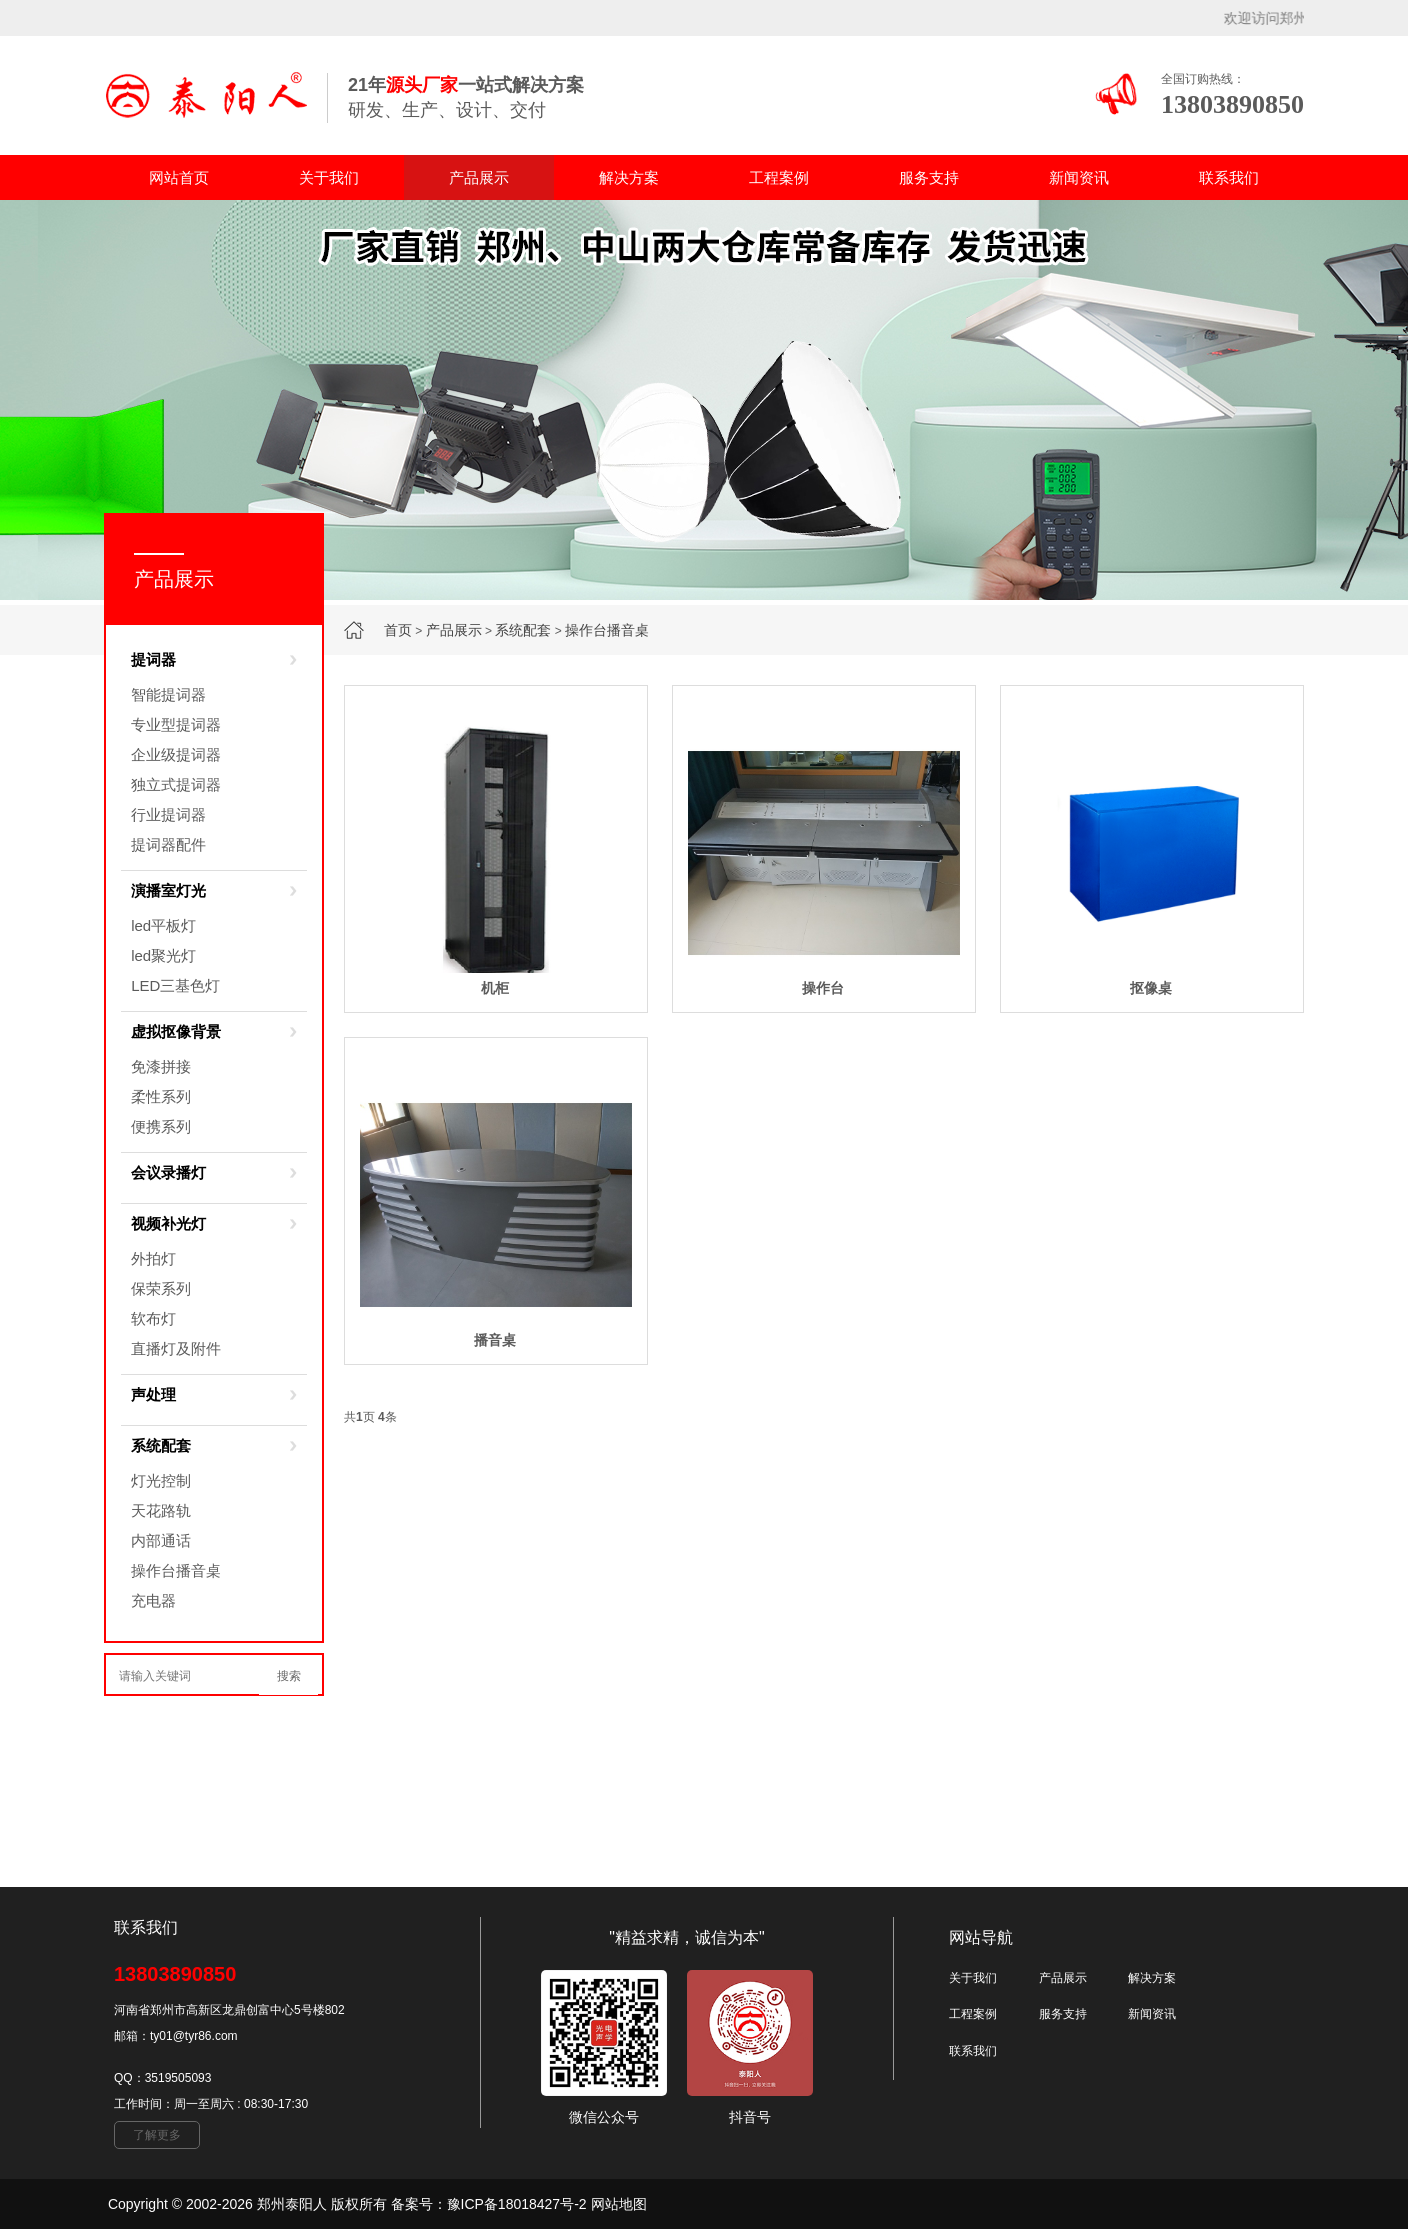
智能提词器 (168, 694)
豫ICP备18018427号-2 (517, 2204)
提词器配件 (168, 844)
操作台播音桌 (607, 630)
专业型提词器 (176, 724)
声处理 (153, 1394)
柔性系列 (161, 1096)
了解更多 (157, 2135)
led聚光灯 (163, 955)
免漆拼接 (161, 1066)
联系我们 (1229, 177)
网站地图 (619, 2204)
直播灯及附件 (176, 1348)
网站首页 (179, 177)
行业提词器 (168, 814)
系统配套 (523, 630)
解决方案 (629, 177)
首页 (398, 630)
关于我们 (329, 177)
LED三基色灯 (175, 985)
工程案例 (779, 177)
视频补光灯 (168, 1223)
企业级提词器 (176, 754)
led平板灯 (163, 925)
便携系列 (161, 1126)
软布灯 (153, 1318)
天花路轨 (161, 1510)
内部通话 (161, 1540)
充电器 (153, 1600)
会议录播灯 (168, 1172)
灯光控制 (161, 1480)
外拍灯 (153, 1258)
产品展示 (479, 177)
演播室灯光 (168, 890)
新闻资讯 (1079, 177)
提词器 (153, 659)
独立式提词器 (176, 784)
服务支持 (929, 177)
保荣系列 (161, 1288)
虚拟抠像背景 (176, 1031)
